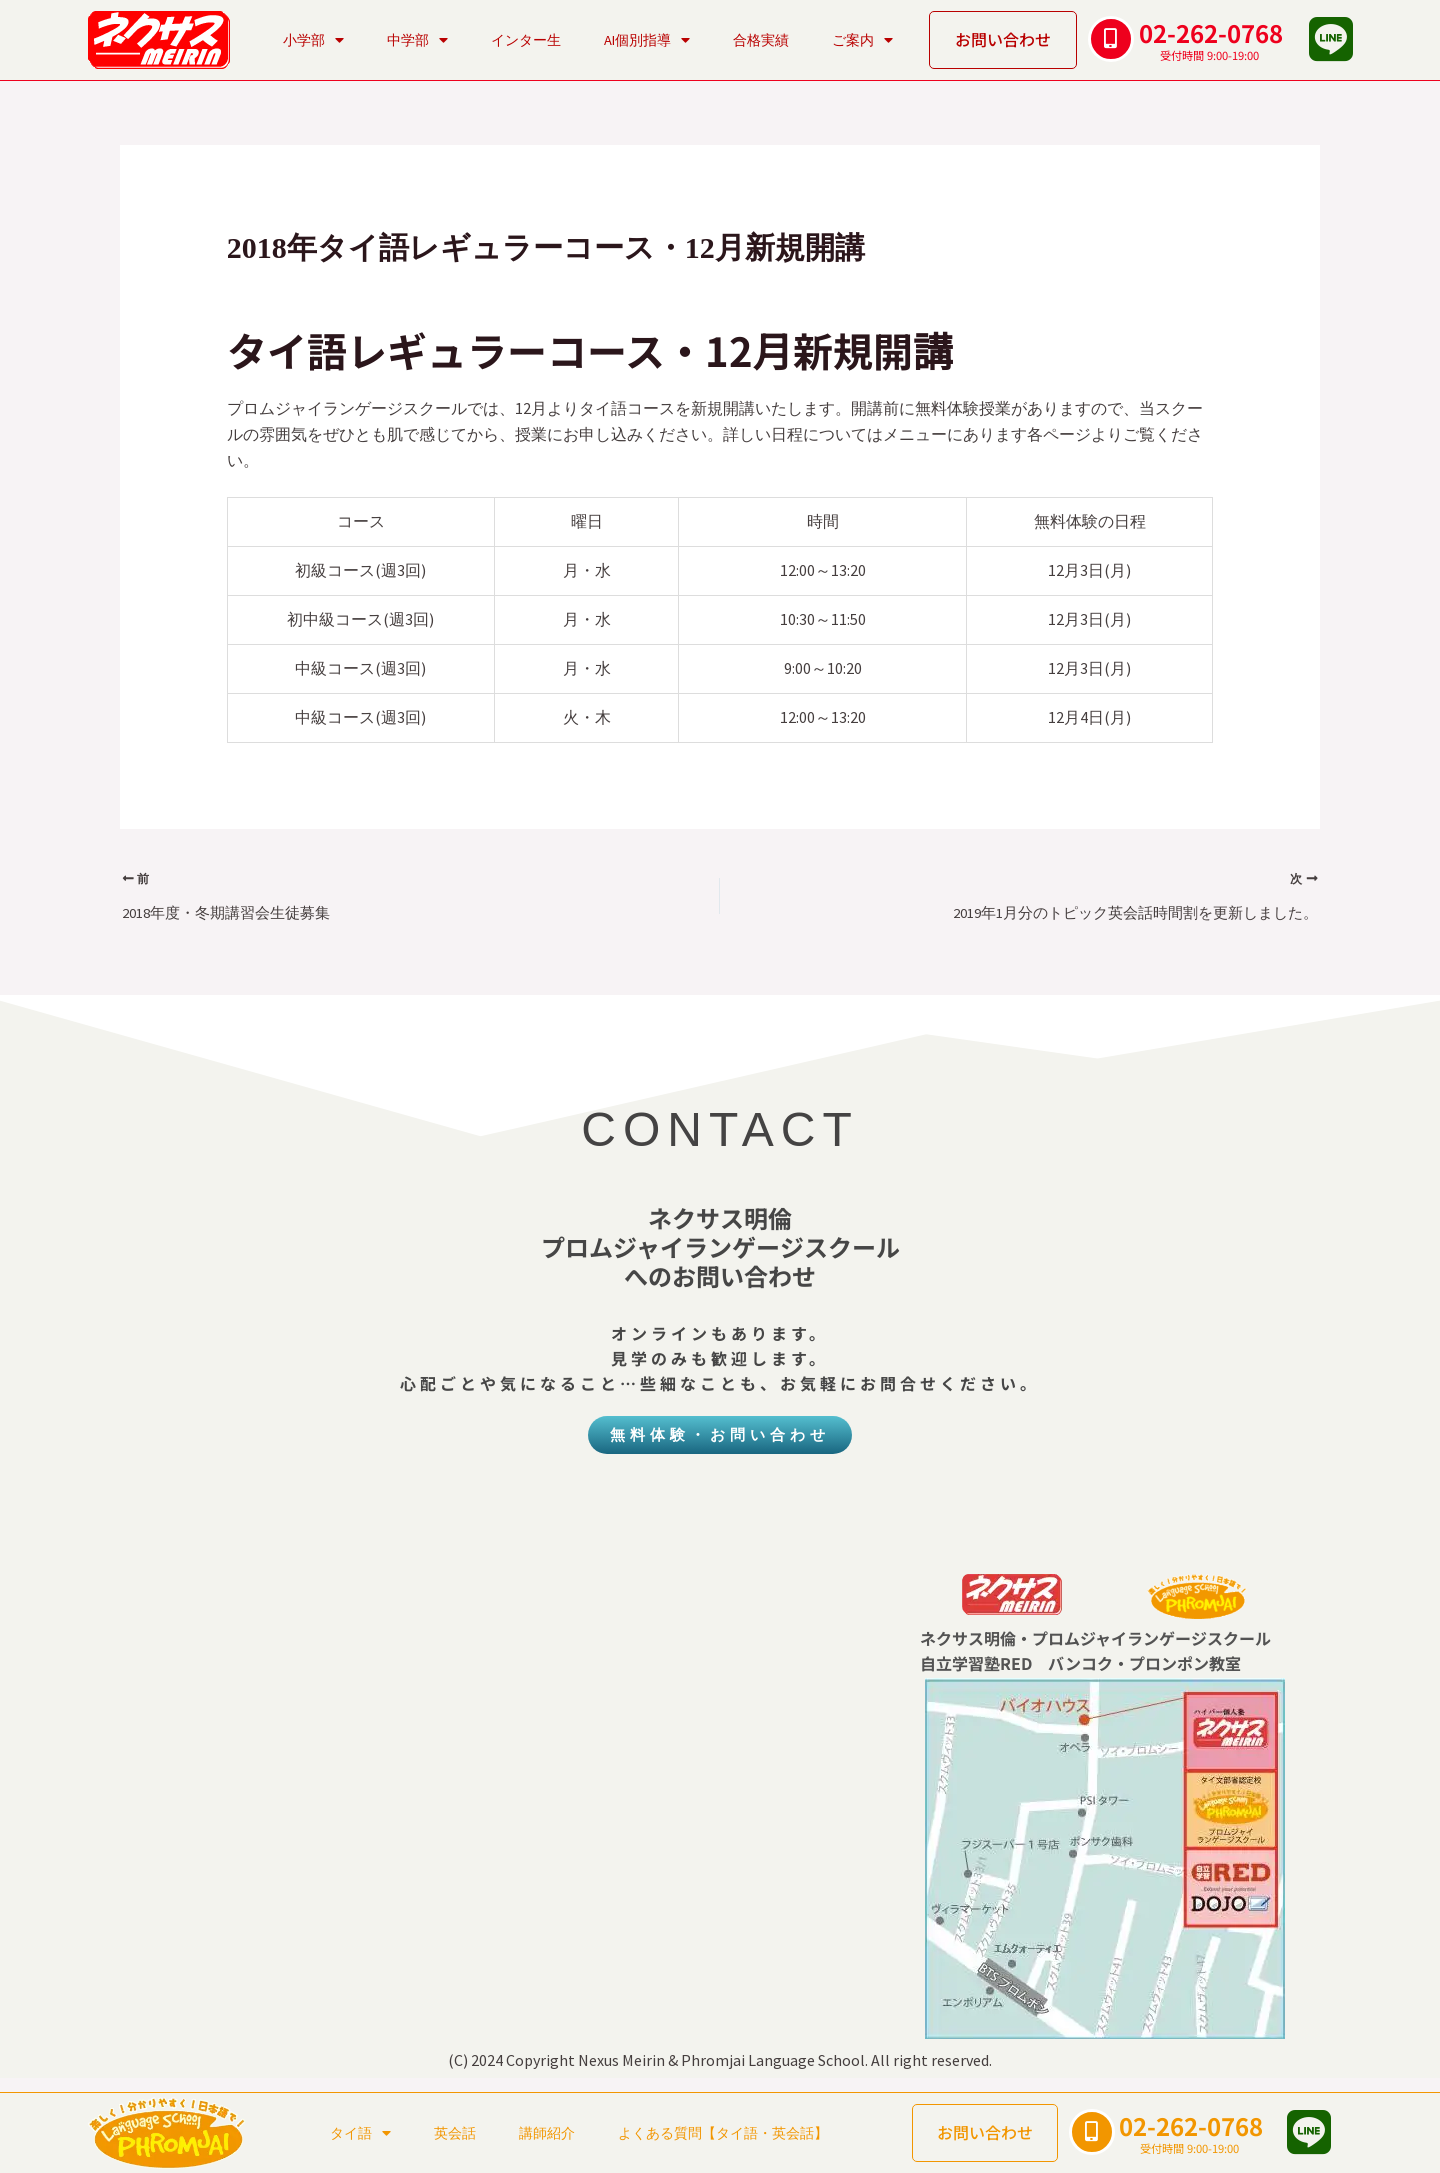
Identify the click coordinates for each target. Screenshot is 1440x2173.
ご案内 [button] (862, 40)
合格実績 (761, 40)
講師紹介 (547, 2133)
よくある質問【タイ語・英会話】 (723, 2133)
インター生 (526, 40)
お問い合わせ (1003, 39)
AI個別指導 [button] (647, 40)
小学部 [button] (313, 40)
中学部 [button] (417, 40)
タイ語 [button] (360, 2133)
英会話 (455, 2133)
